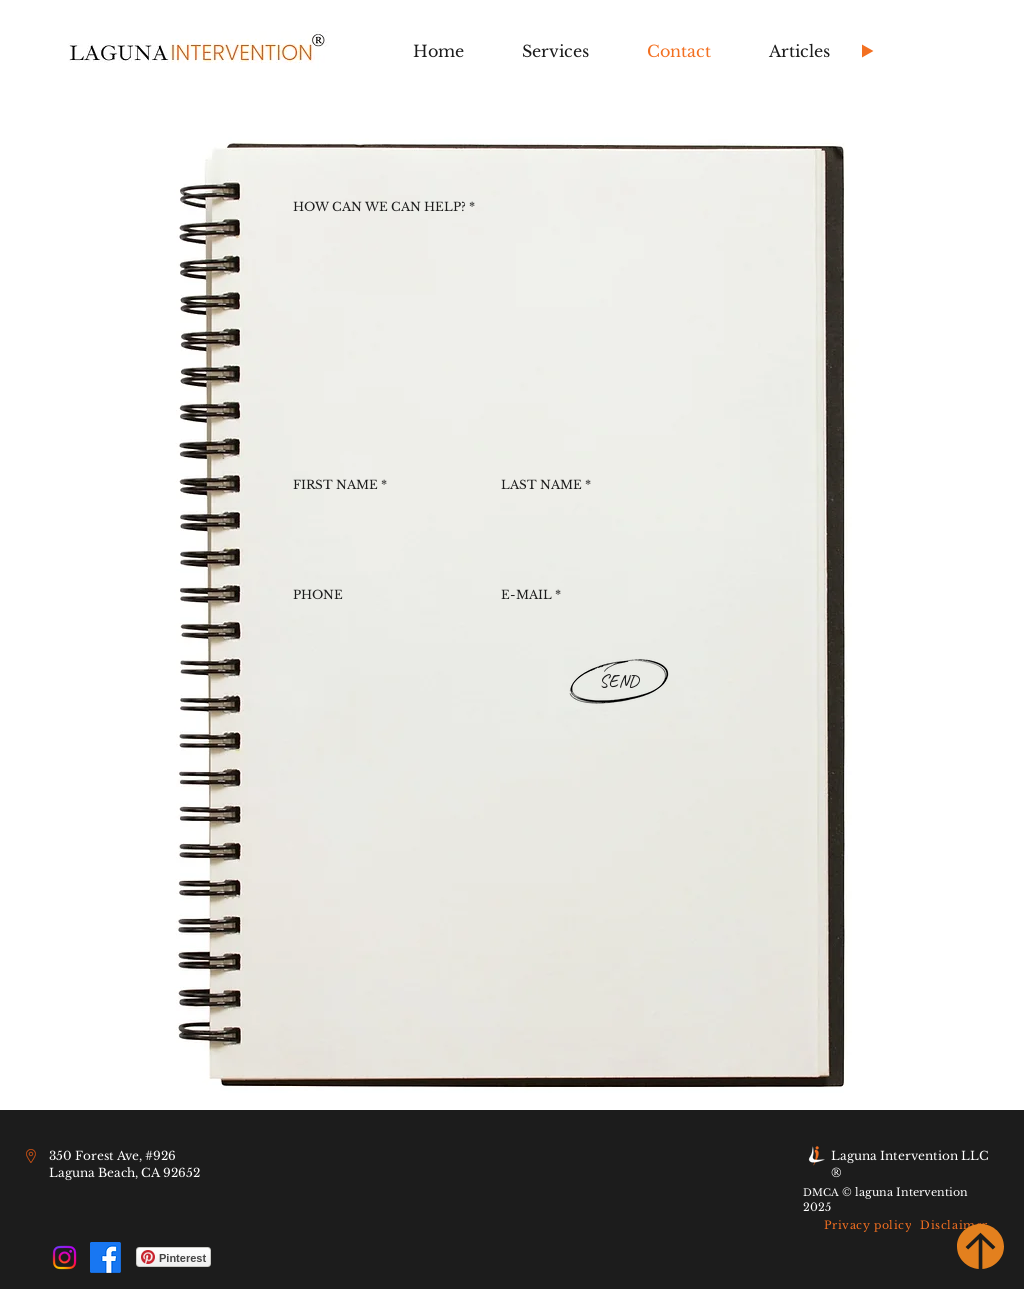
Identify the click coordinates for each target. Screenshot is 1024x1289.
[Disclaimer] (954, 1225)
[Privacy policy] (868, 1225)
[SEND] (618, 681)
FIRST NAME (335, 485)
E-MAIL (526, 595)
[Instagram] (64, 1257)
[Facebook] (105, 1257)
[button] (555, 51)
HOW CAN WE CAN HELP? (379, 207)
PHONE (318, 595)
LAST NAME (541, 485)
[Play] (867, 51)
